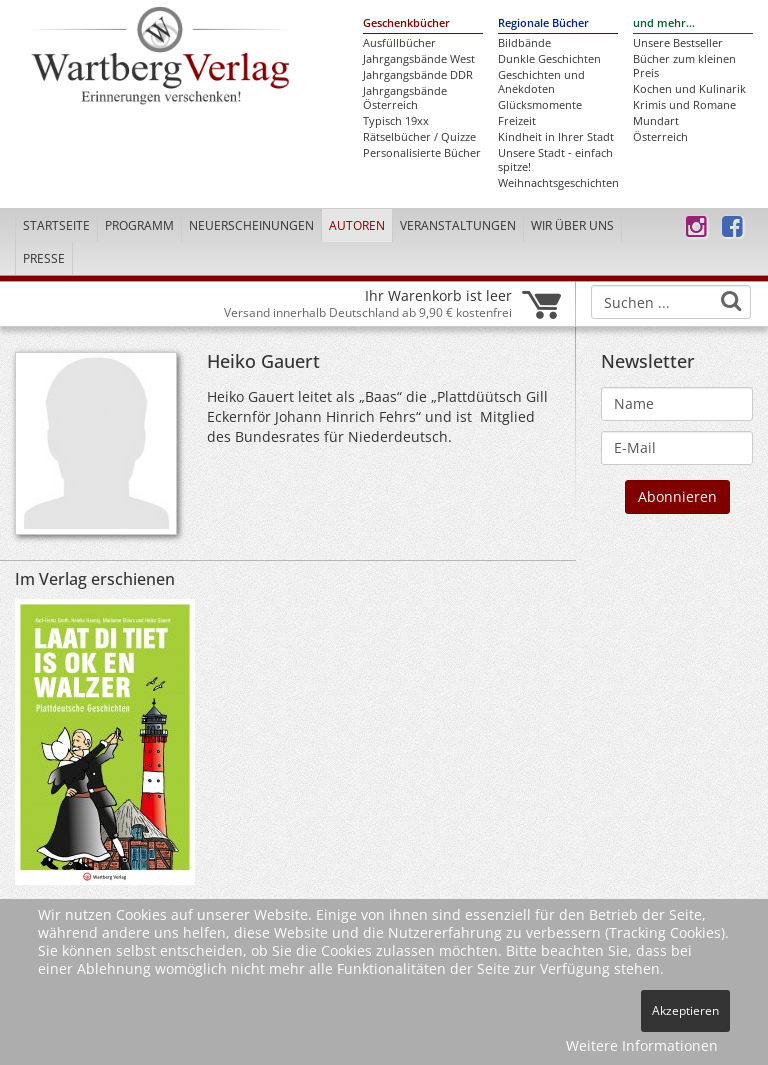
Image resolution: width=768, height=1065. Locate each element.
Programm (139, 225)
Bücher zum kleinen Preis (684, 66)
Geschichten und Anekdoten (541, 82)
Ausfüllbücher (399, 43)
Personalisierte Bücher (422, 153)
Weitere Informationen (642, 1045)
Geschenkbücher (406, 23)
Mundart (656, 121)
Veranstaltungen (458, 225)
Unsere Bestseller (678, 43)
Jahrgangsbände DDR (418, 75)
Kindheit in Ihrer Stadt (556, 137)
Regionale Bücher (543, 23)
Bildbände (524, 43)
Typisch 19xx (396, 121)
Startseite (56, 225)
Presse (44, 258)
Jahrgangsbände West (419, 59)
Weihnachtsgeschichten (558, 183)
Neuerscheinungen (251, 225)
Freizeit (517, 121)
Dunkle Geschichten (549, 59)
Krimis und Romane (684, 105)
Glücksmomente (540, 105)
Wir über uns (572, 225)
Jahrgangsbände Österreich (405, 98)
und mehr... (664, 23)
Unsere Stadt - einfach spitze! (555, 160)
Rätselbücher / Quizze (419, 137)
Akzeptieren (685, 1010)
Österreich (660, 137)
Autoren (357, 225)
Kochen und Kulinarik (689, 89)
